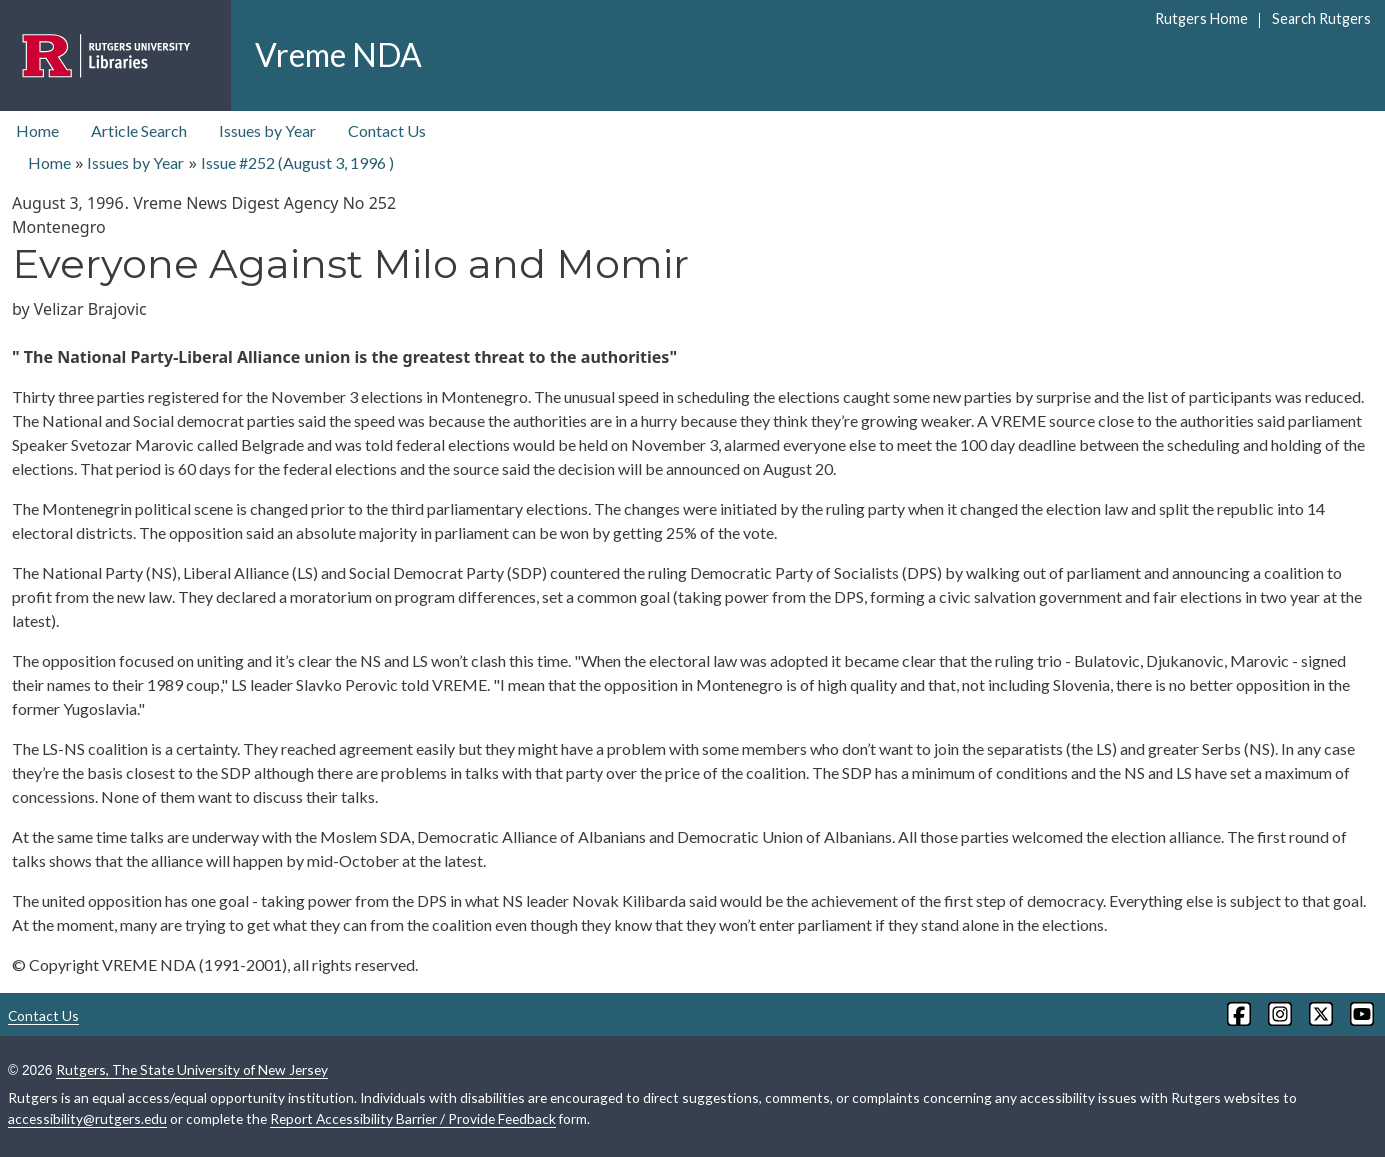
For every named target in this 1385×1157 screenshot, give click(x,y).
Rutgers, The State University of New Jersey (192, 1069)
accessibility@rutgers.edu (87, 1118)
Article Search (139, 130)
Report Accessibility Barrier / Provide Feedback (413, 1118)
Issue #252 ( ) (297, 162)
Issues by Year (267, 130)
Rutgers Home (1201, 18)
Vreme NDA (338, 54)
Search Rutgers (1321, 18)
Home (37, 130)
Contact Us (387, 130)
